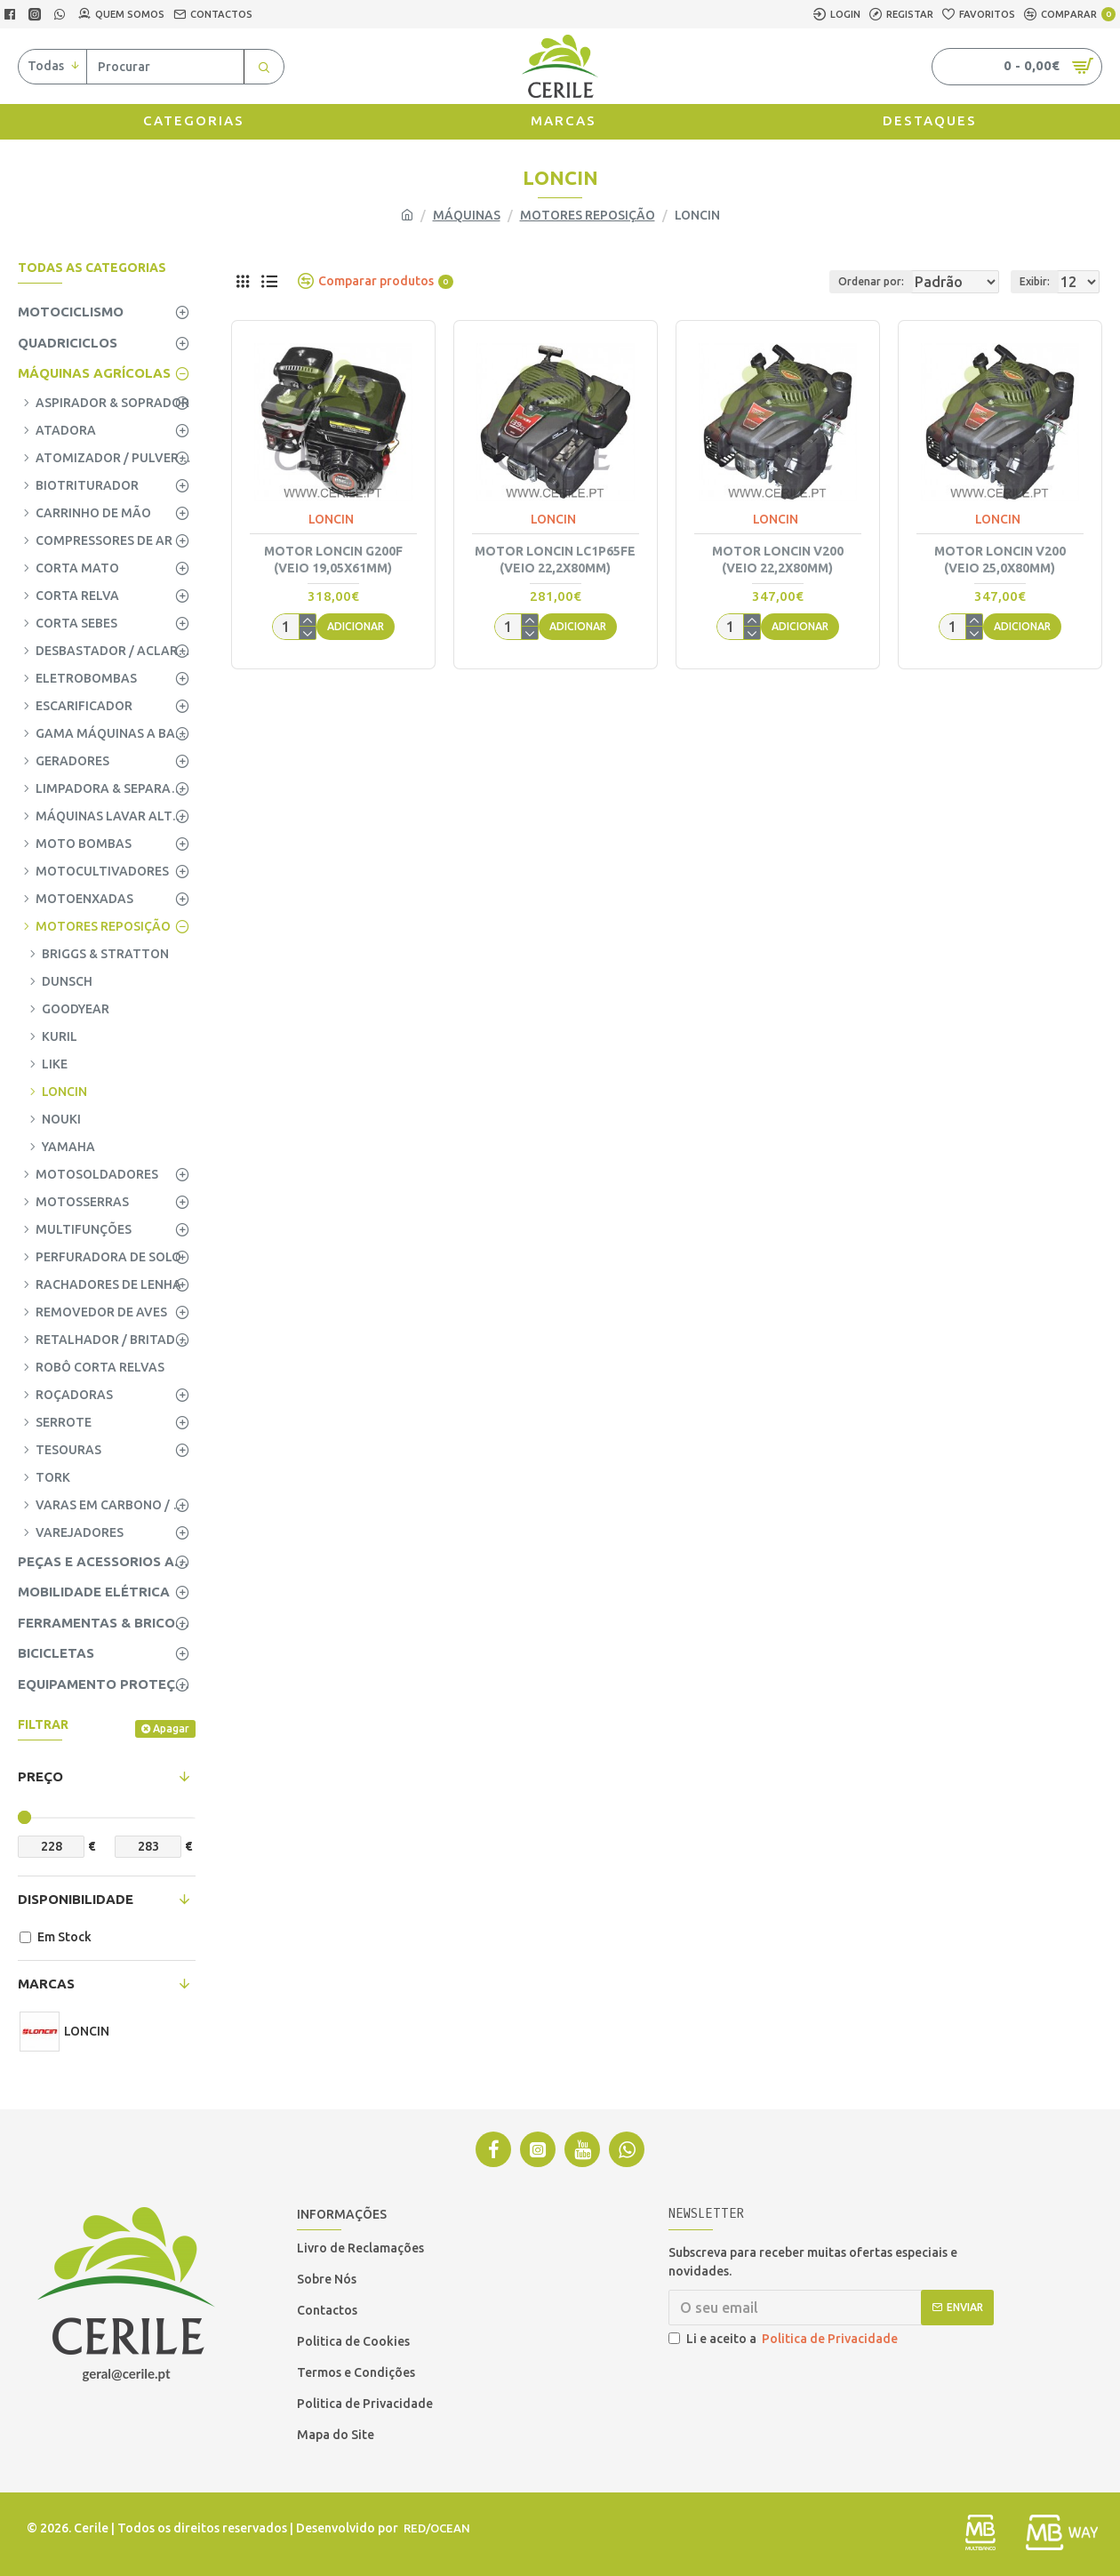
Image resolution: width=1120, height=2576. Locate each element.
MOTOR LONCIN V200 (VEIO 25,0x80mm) (1000, 559)
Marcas (46, 1983)
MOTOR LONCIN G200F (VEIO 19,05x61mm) (333, 559)
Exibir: (1040, 281)
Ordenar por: (811, 281)
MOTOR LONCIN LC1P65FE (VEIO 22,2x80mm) (555, 559)
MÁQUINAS (466, 215)
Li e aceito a (784, 2339)
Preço (40, 1776)
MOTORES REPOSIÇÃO (587, 215)
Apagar (171, 1728)
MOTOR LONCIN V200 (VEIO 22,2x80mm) (778, 559)
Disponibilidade (75, 1899)
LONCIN (331, 519)
